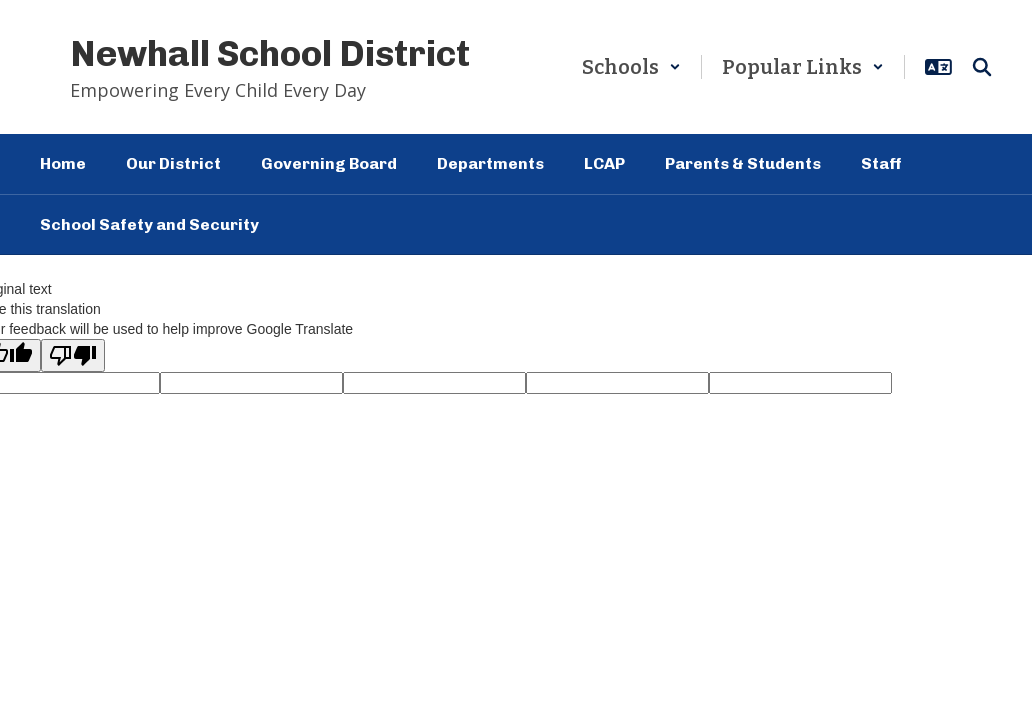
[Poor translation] (73, 355)
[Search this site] (982, 67)
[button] (631, 67)
